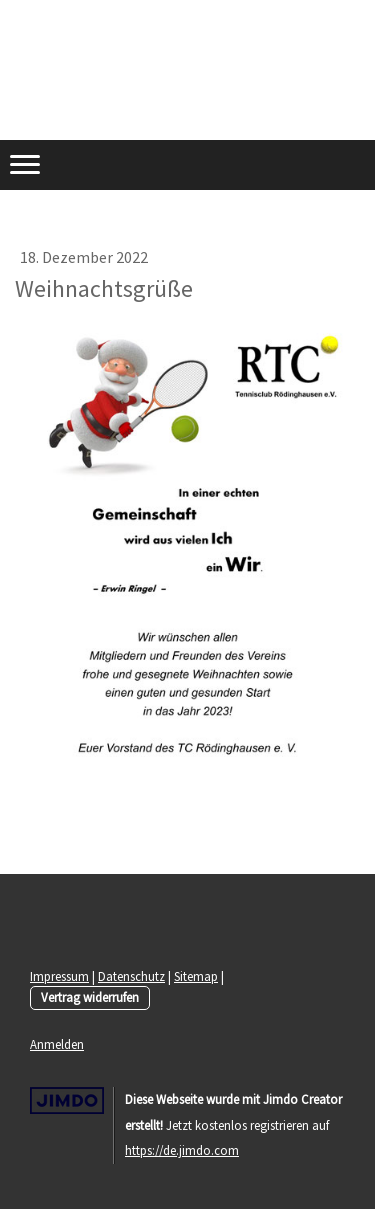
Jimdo (67, 1100)
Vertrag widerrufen (90, 997)
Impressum (59, 976)
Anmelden (57, 1044)
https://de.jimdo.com (182, 1150)
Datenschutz (131, 976)
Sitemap (196, 976)
